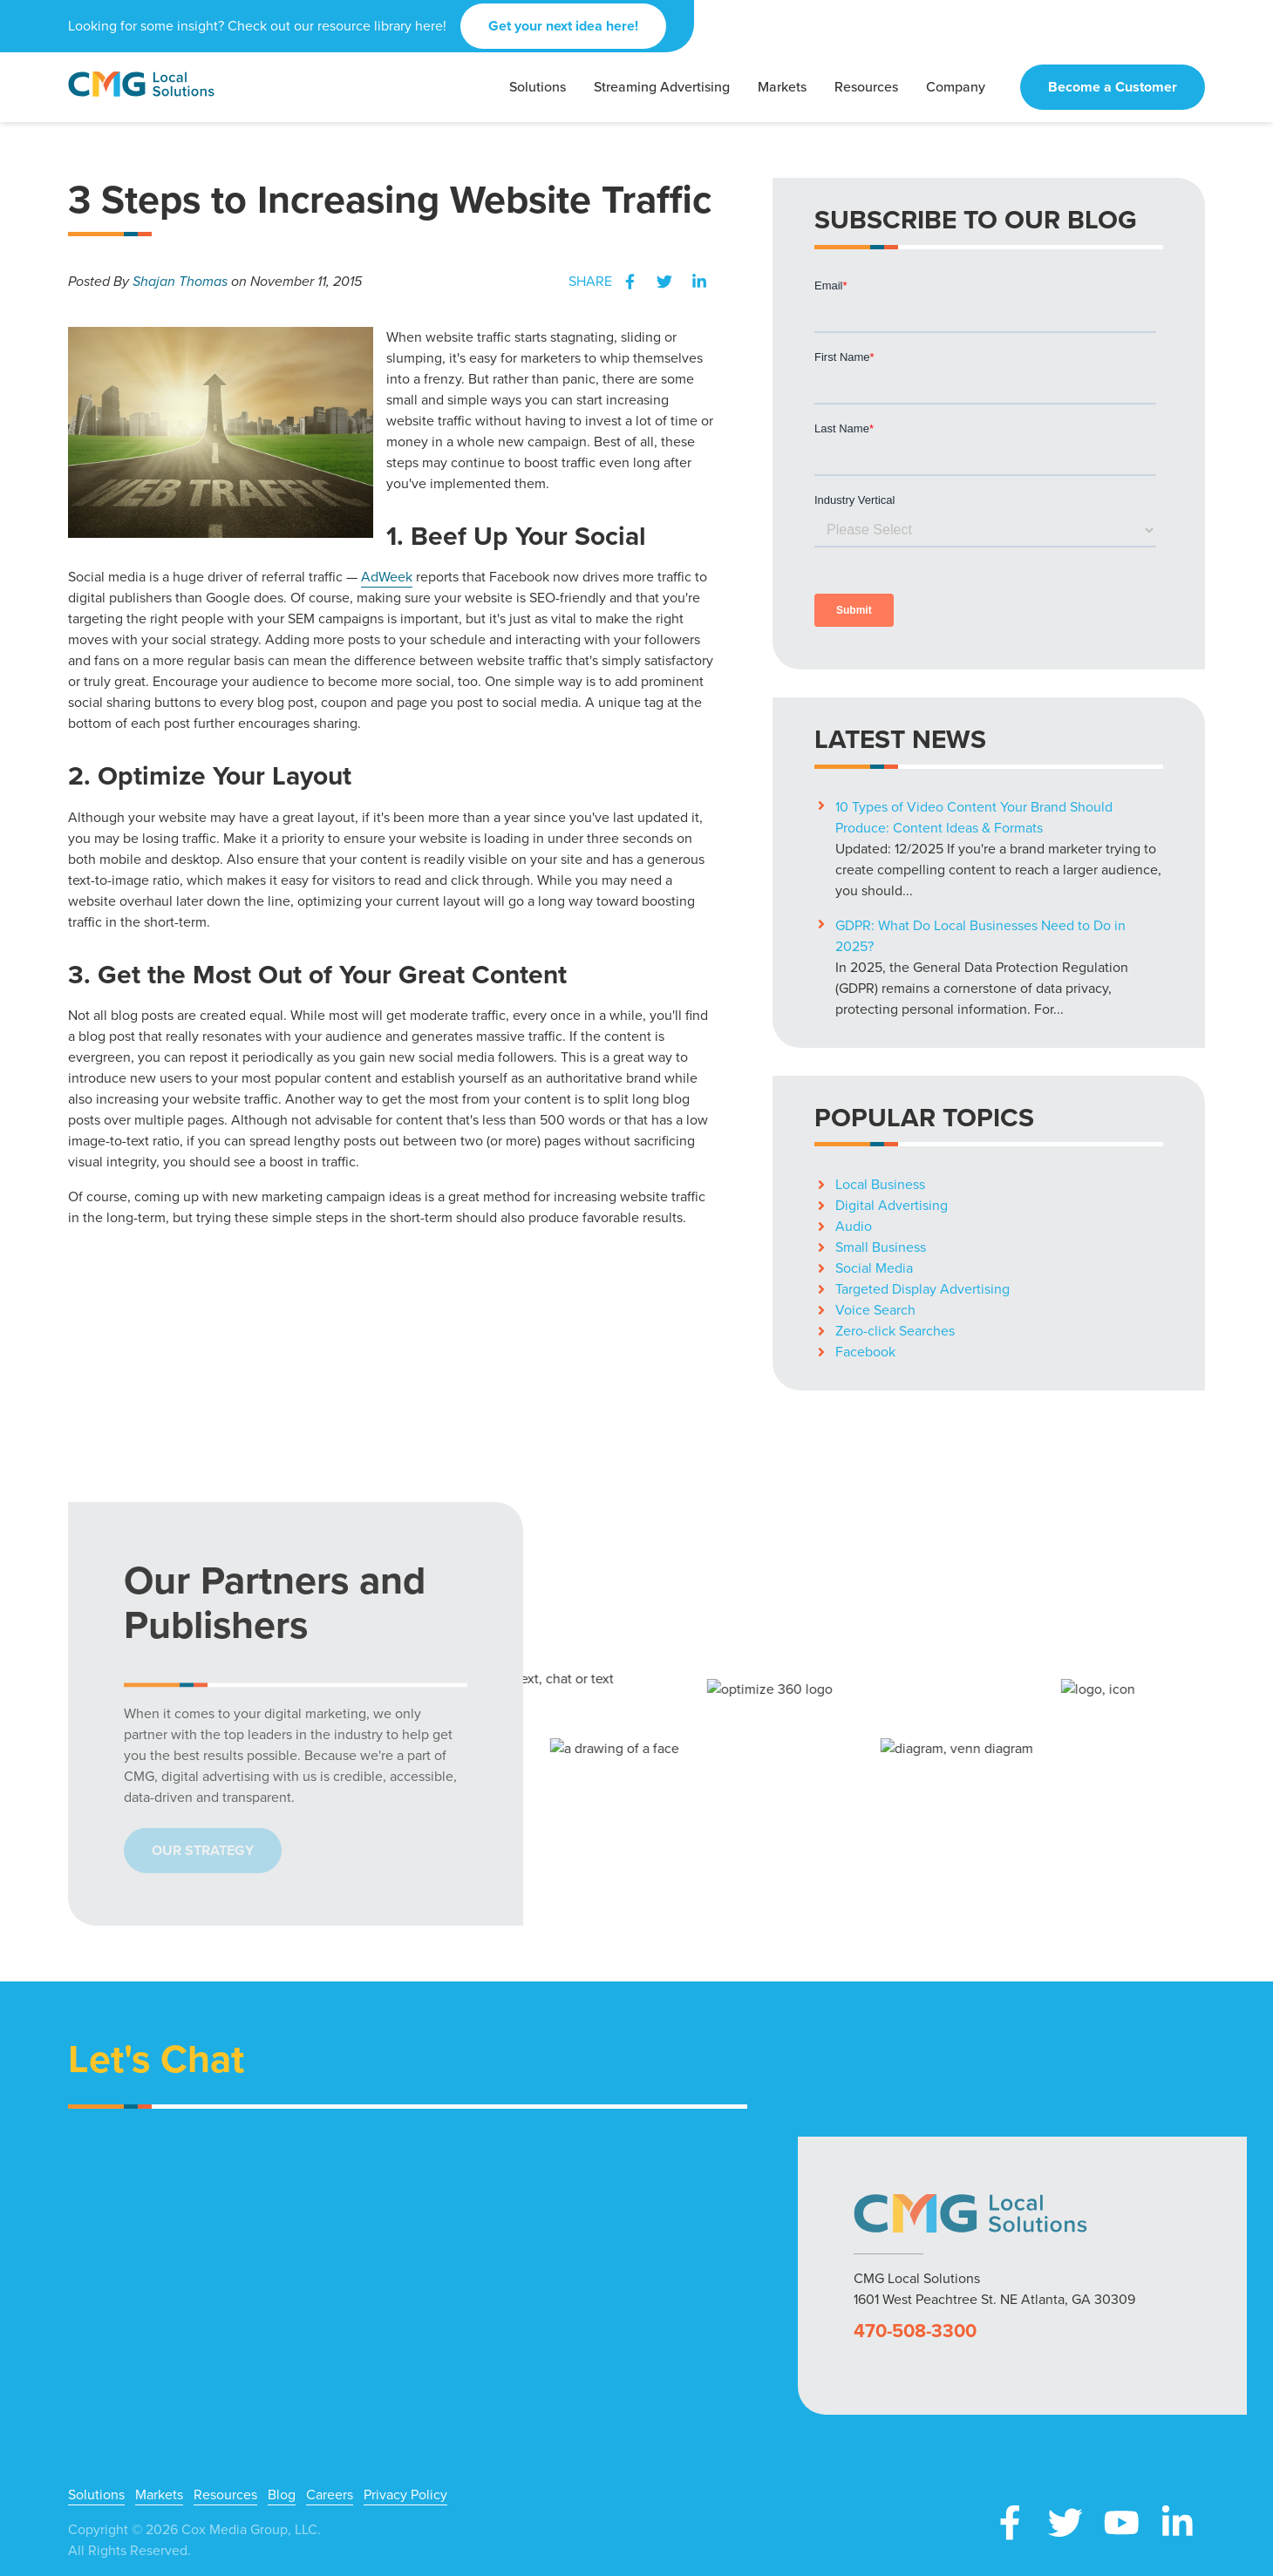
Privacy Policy (405, 2495)
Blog (282, 2495)
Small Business (880, 1247)
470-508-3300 (915, 2331)
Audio (853, 1226)
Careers (329, 2495)
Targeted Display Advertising (922, 1289)
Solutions (96, 2495)
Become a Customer (1112, 87)
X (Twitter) (1065, 2523)
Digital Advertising (891, 1205)
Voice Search (875, 1310)
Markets (159, 2495)
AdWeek (386, 577)
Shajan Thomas (180, 281)
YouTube (1121, 2523)
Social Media (874, 1268)
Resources (225, 2495)
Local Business (880, 1184)
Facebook (629, 281)
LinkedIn (699, 281)
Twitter (664, 281)
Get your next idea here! (563, 26)
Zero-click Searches (895, 1331)
